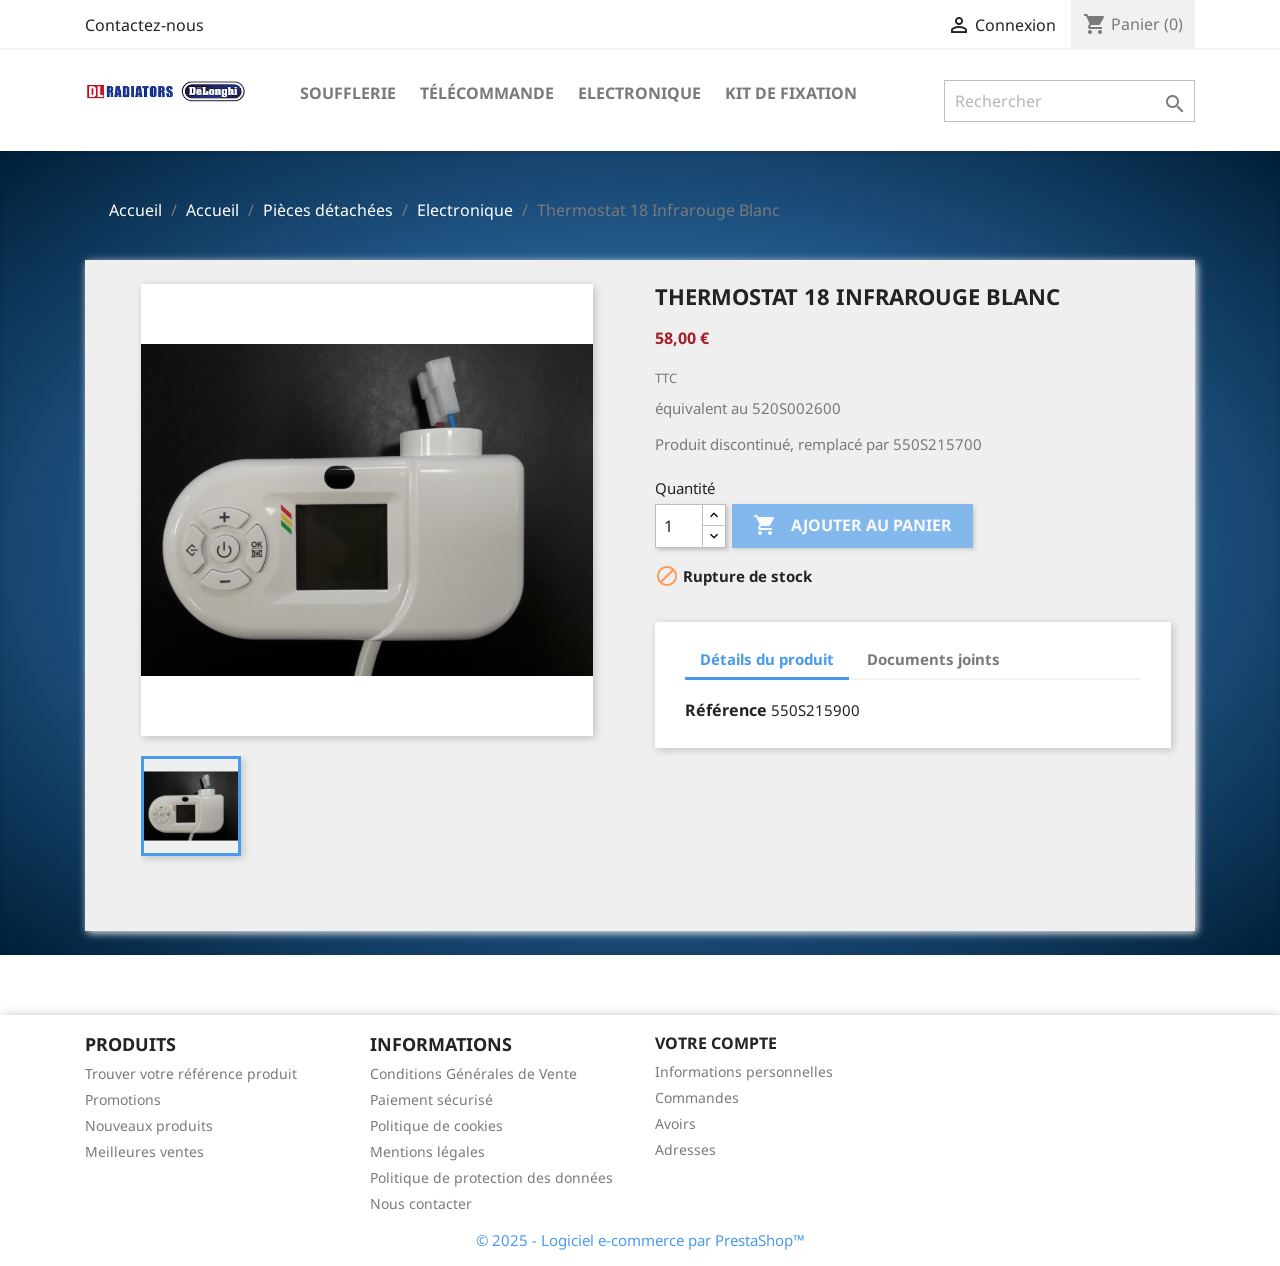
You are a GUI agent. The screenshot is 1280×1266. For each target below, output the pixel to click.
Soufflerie (348, 93)
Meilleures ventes (144, 1151)
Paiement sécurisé (431, 1099)
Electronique (639, 93)
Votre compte (716, 1043)
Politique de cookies (436, 1125)
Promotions (123, 1099)
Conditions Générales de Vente (473, 1073)
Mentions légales (427, 1151)
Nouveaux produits (149, 1125)
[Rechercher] (1069, 101)
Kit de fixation (791, 93)
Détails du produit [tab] (767, 659)
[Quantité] (679, 526)
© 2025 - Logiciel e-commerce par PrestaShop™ (640, 1240)
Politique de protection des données (491, 1177)
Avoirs (675, 1123)
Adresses (685, 1149)
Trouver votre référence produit (191, 1073)
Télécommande (487, 93)
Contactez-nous (144, 25)
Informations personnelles (744, 1071)
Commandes (697, 1097)
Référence (726, 710)
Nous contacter (421, 1203)
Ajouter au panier (852, 526)
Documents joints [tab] (933, 659)
